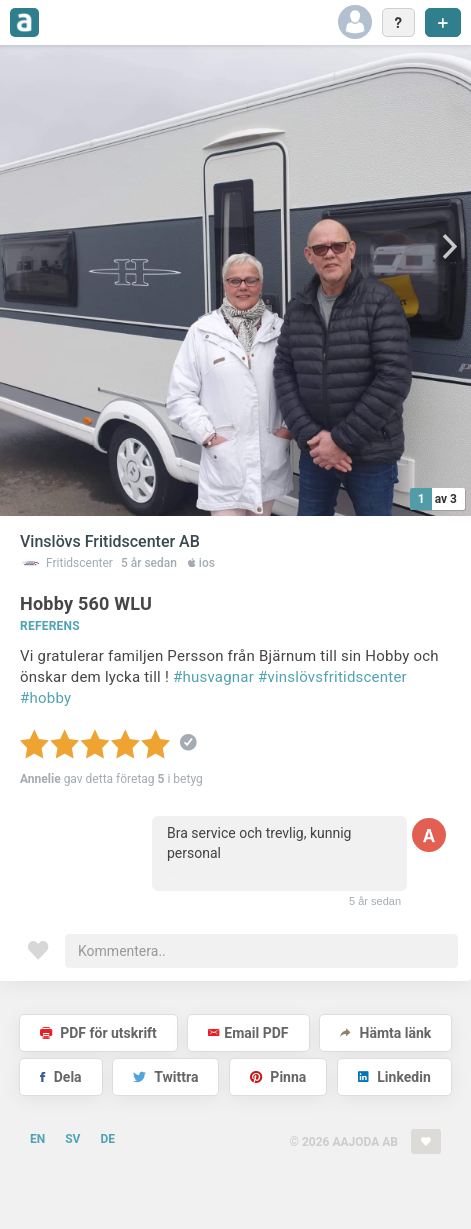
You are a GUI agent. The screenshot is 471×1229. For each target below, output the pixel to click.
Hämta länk (385, 1033)
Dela (60, 1077)
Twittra (165, 1077)
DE (107, 1139)
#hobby (45, 698)
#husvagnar (213, 677)
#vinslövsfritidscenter (332, 677)
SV (72, 1139)
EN (37, 1139)
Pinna (278, 1077)
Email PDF (248, 1033)
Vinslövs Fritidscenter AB (110, 541)
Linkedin (394, 1077)
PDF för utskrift (98, 1033)
